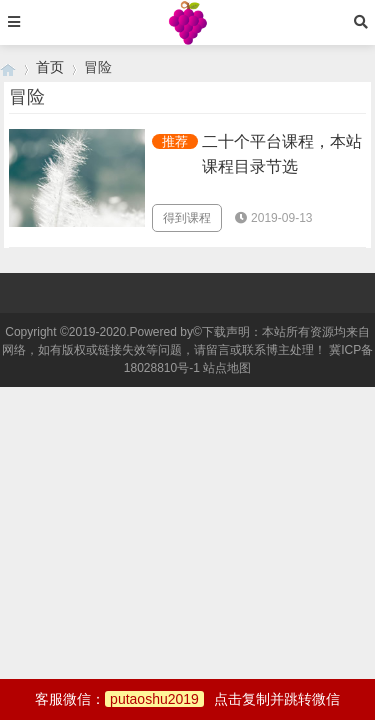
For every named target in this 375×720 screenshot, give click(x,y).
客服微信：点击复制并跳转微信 (187, 699)
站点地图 (227, 368)
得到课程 (187, 218)
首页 (50, 67)
